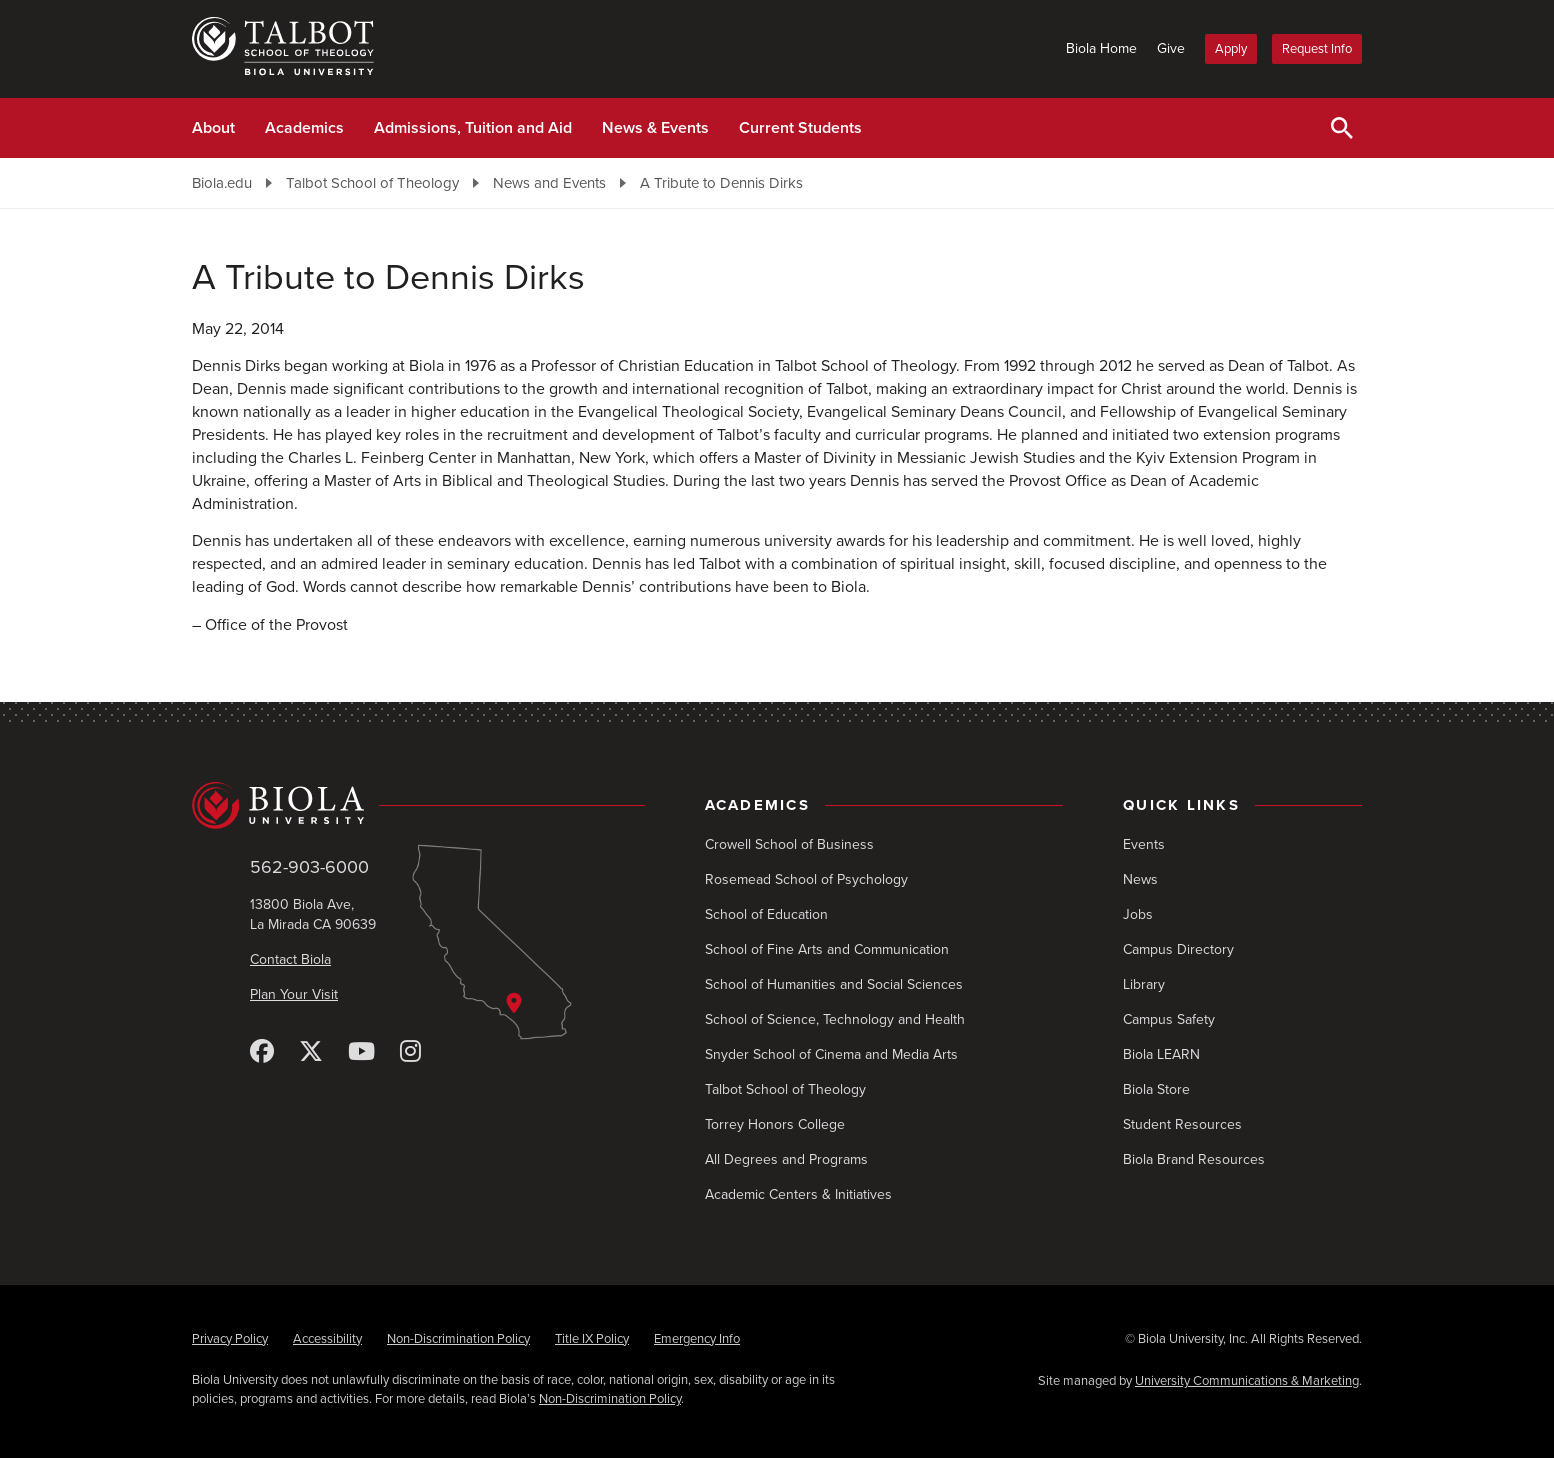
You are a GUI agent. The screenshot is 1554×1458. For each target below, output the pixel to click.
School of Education (766, 914)
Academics (304, 128)
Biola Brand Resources (1194, 1159)
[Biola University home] (418, 806)
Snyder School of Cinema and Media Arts (831, 1054)
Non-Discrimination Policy (458, 1339)
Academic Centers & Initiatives (798, 1194)
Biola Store (1156, 1089)
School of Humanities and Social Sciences (834, 984)
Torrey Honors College (775, 1124)
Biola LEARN (1161, 1054)
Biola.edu (222, 183)
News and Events (549, 183)
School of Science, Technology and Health (835, 1019)
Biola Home (1101, 48)
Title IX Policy (592, 1339)
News (1140, 879)
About (213, 128)
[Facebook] (262, 1052)
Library (1144, 984)
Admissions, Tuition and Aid (473, 128)
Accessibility (327, 1339)
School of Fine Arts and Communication (827, 949)
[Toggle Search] (1342, 128)
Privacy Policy (230, 1339)
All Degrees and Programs (786, 1159)
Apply (1231, 49)
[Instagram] (410, 1052)
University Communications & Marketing (1247, 1381)
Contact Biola (290, 959)
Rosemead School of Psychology (806, 879)
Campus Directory (1178, 949)
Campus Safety (1169, 1019)
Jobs (1138, 914)
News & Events (655, 128)
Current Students (800, 128)
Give (1171, 48)
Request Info (1317, 49)
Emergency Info (697, 1339)
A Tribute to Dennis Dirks (721, 183)
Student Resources (1182, 1124)
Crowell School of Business (789, 844)
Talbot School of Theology (372, 183)
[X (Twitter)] (311, 1052)
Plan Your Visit (294, 994)
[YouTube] (361, 1052)
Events (1144, 844)
